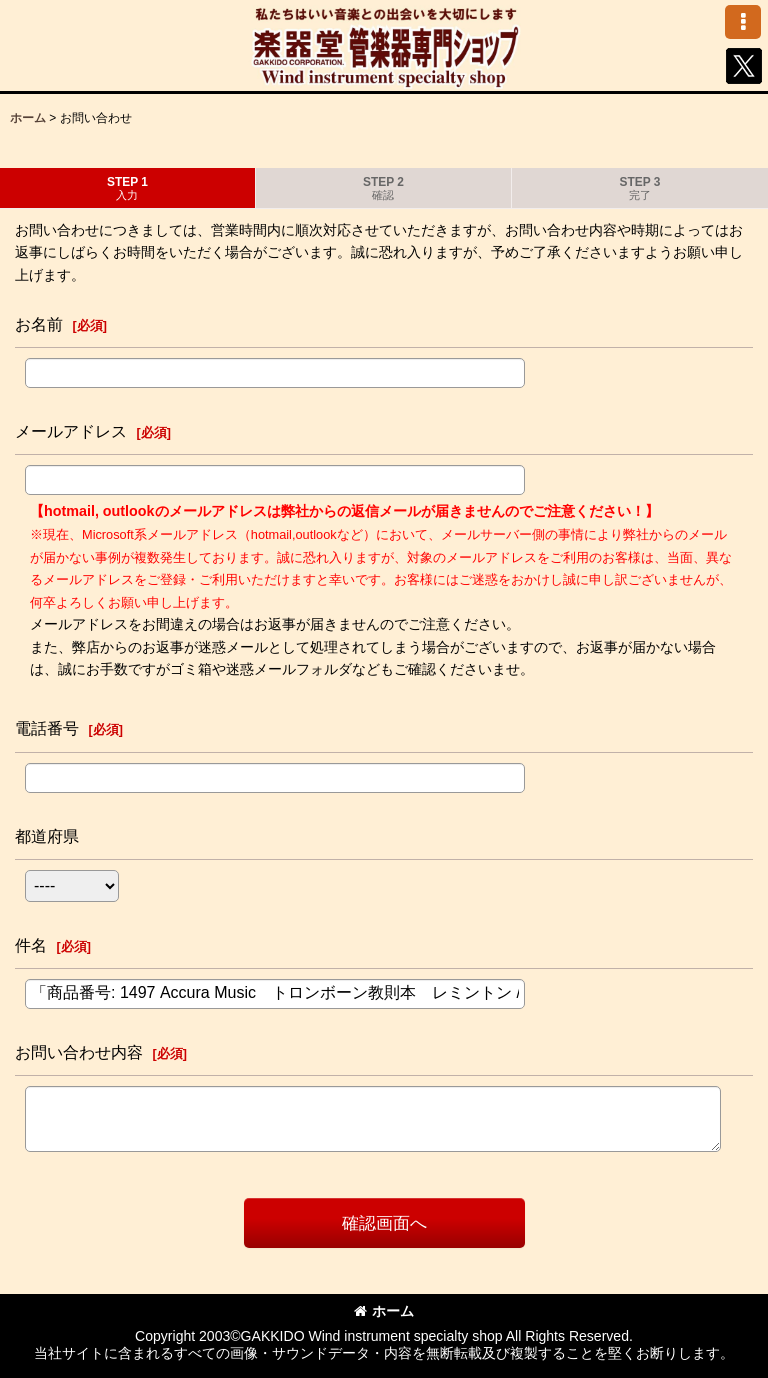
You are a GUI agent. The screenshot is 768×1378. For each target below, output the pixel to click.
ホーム (384, 1311)
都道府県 (47, 836)
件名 (31, 945)
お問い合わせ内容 (79, 1052)
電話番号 (47, 728)
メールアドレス (71, 431)
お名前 (39, 324)
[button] (743, 22)
